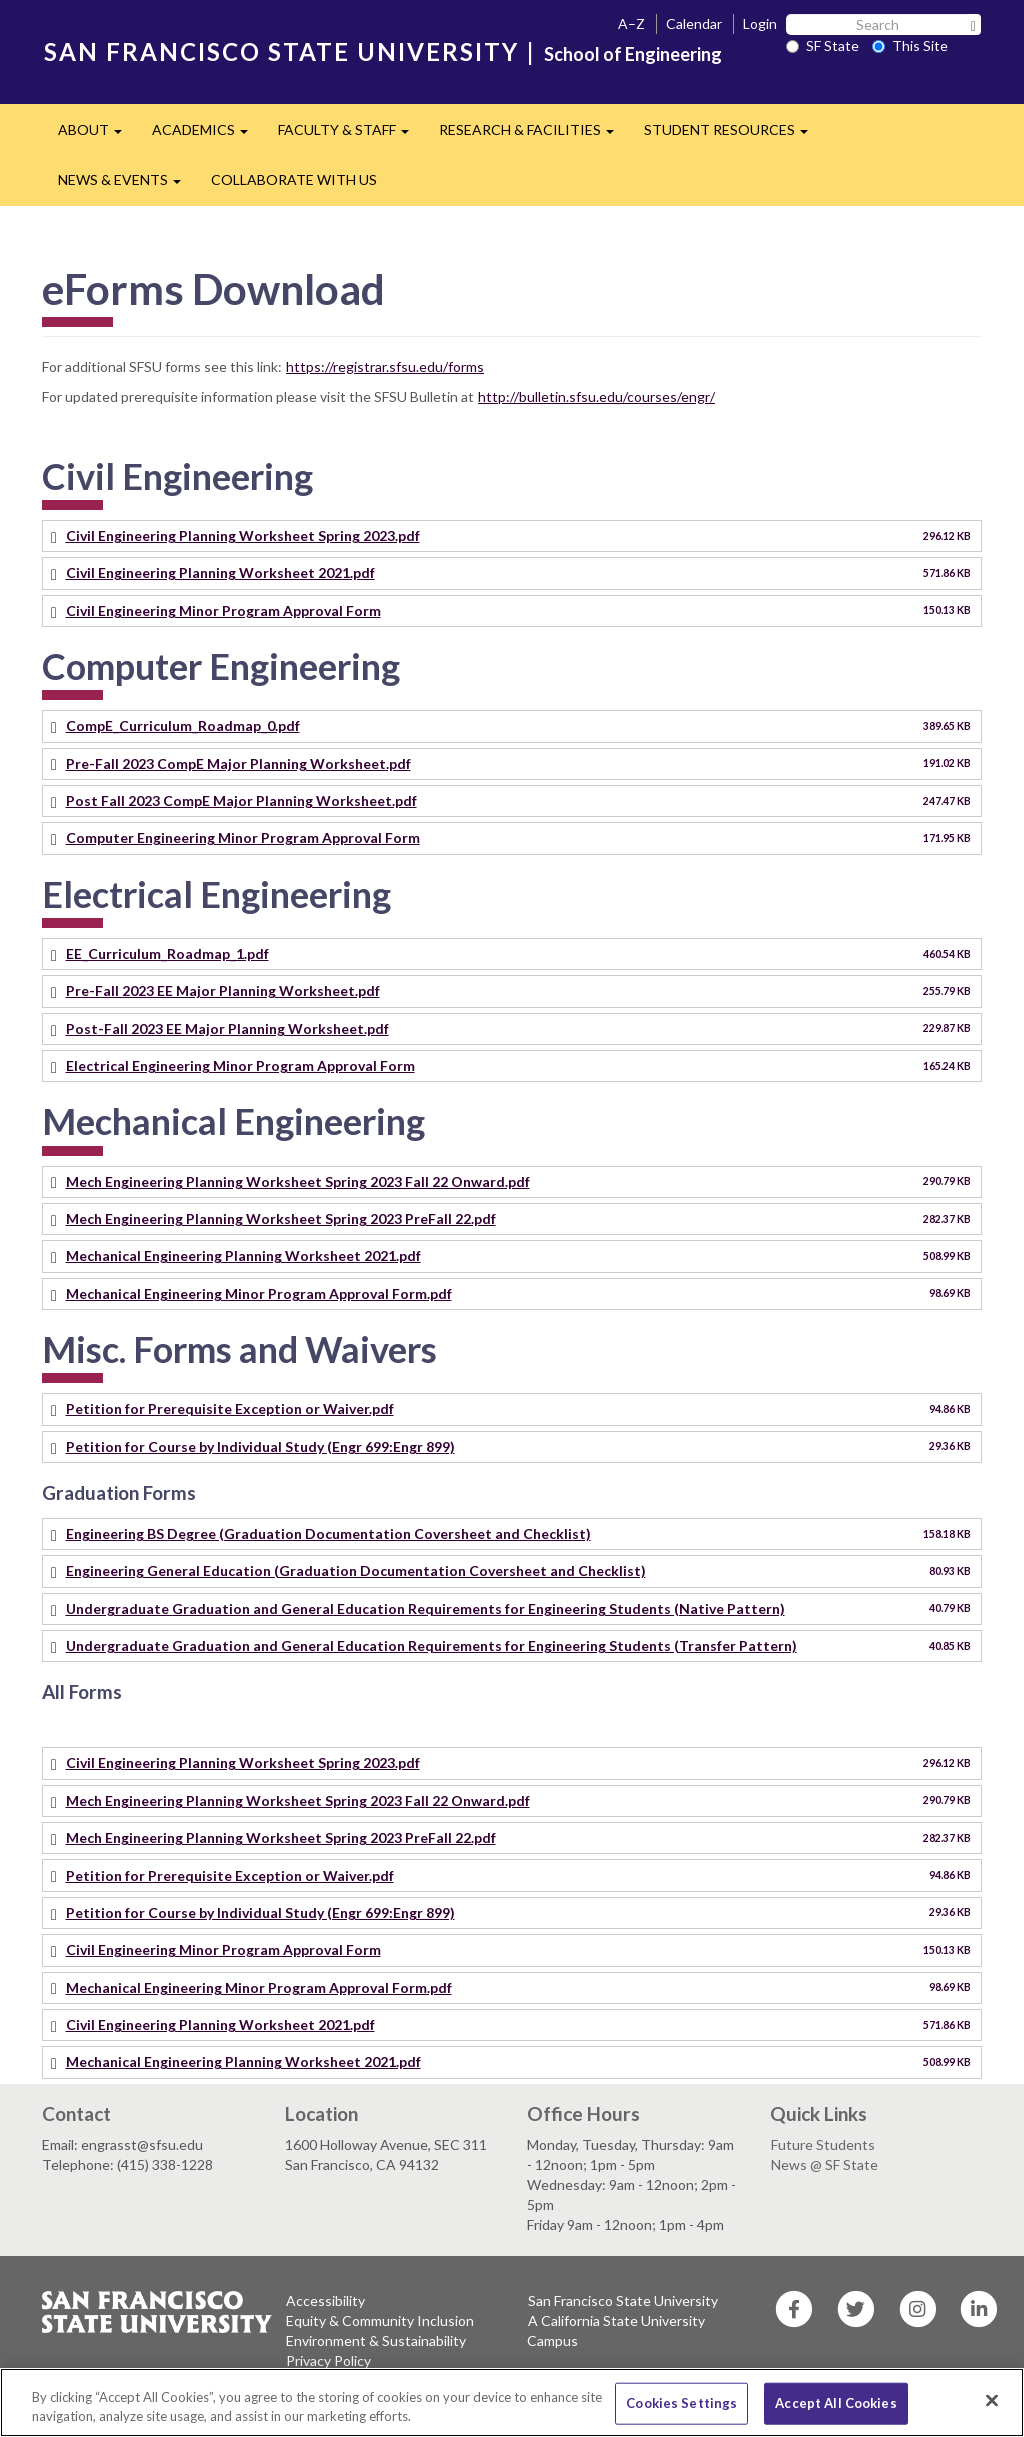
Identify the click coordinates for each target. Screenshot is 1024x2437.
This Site (910, 45)
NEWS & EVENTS (127, 185)
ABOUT (97, 135)
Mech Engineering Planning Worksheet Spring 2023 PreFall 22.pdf (281, 1218)
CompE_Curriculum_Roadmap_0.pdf (183, 725)
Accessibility (325, 2300)
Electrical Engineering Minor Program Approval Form (240, 1065)
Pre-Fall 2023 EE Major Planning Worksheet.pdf (223, 990)
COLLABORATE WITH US (294, 179)
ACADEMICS (207, 135)
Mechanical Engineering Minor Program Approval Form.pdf (259, 1293)
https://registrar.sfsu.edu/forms (385, 366)
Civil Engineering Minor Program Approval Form (223, 610)
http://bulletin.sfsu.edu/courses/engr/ (596, 396)
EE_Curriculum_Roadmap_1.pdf (167, 953)
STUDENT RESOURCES (733, 135)
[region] (512, 2402)
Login (760, 23)
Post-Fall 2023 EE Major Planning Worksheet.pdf (227, 1028)
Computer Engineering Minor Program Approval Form (243, 837)
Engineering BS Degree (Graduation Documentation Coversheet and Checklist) (328, 1533)
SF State (822, 45)
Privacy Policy (328, 2360)
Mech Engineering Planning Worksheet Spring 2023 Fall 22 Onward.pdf (298, 1181)
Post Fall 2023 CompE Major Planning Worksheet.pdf (241, 800)
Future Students (823, 2144)
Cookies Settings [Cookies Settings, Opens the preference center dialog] (681, 2403)
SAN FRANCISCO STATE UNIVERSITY (281, 51)
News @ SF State (824, 2164)
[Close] (992, 2401)
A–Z (631, 23)
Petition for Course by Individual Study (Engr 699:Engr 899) (260, 1446)
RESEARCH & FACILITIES (534, 135)
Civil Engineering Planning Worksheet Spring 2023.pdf (243, 535)
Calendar (694, 23)
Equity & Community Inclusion (380, 2320)
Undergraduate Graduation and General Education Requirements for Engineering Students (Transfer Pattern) (431, 1645)
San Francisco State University (623, 2300)
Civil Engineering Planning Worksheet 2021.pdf (220, 572)
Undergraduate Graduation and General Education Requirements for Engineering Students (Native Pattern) (425, 1608)
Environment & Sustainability (376, 2340)
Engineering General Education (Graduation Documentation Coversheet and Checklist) (356, 1570)
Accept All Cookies (835, 2403)
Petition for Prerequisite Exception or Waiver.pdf (230, 1408)
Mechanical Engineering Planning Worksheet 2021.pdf (243, 1255)
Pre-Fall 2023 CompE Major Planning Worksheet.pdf (238, 763)
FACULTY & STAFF (351, 135)
